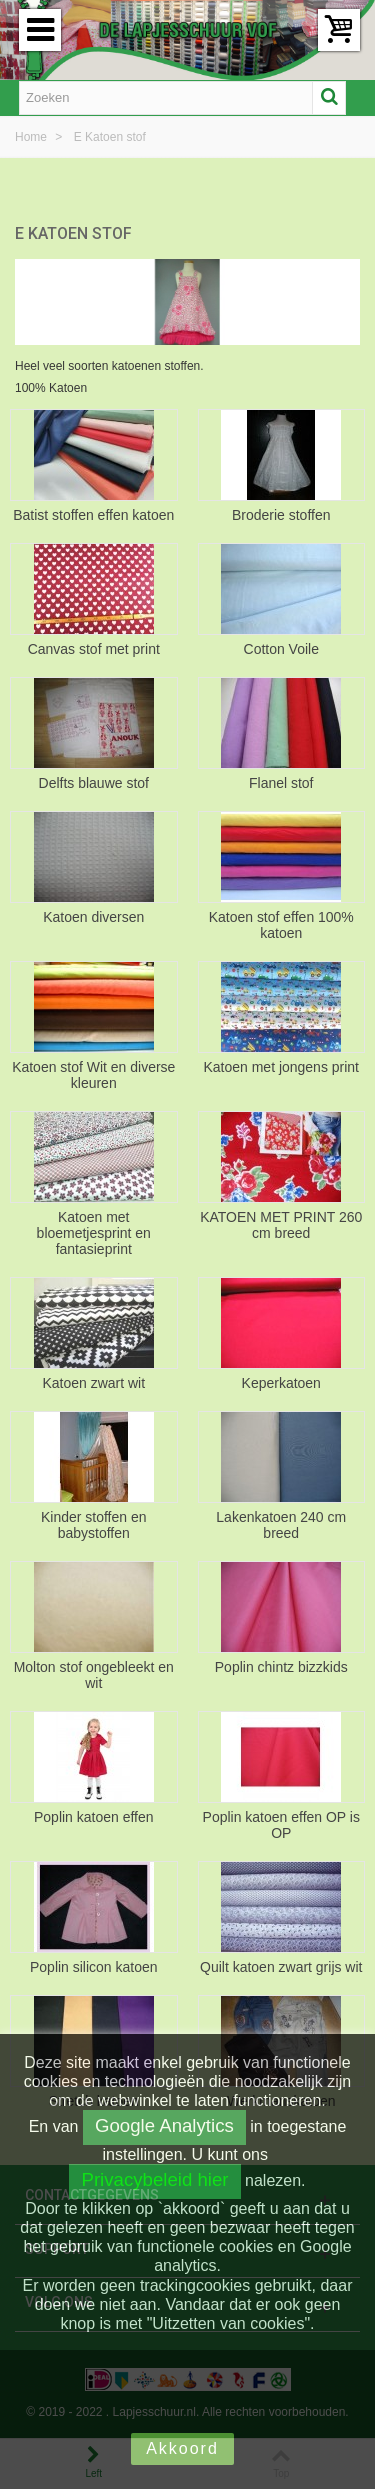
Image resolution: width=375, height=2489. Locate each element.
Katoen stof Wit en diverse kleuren (93, 1075)
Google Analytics (164, 2125)
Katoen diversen (93, 917)
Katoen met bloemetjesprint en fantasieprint (94, 1233)
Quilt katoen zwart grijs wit (281, 1967)
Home (32, 137)
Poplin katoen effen (93, 1817)
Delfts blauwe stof (94, 783)
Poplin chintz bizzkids (281, 1667)
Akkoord (182, 2448)
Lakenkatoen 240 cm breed (281, 1525)
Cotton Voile (281, 649)
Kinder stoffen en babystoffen (93, 1525)
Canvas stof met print (94, 649)
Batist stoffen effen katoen (93, 515)
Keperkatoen (281, 1383)
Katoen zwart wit (93, 1383)
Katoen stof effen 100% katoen (281, 925)
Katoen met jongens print (281, 1067)
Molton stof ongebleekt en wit (94, 1675)
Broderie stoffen (281, 515)
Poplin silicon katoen (94, 1967)
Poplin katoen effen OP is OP (281, 1825)
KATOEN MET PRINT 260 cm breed (281, 1225)
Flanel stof (281, 783)
